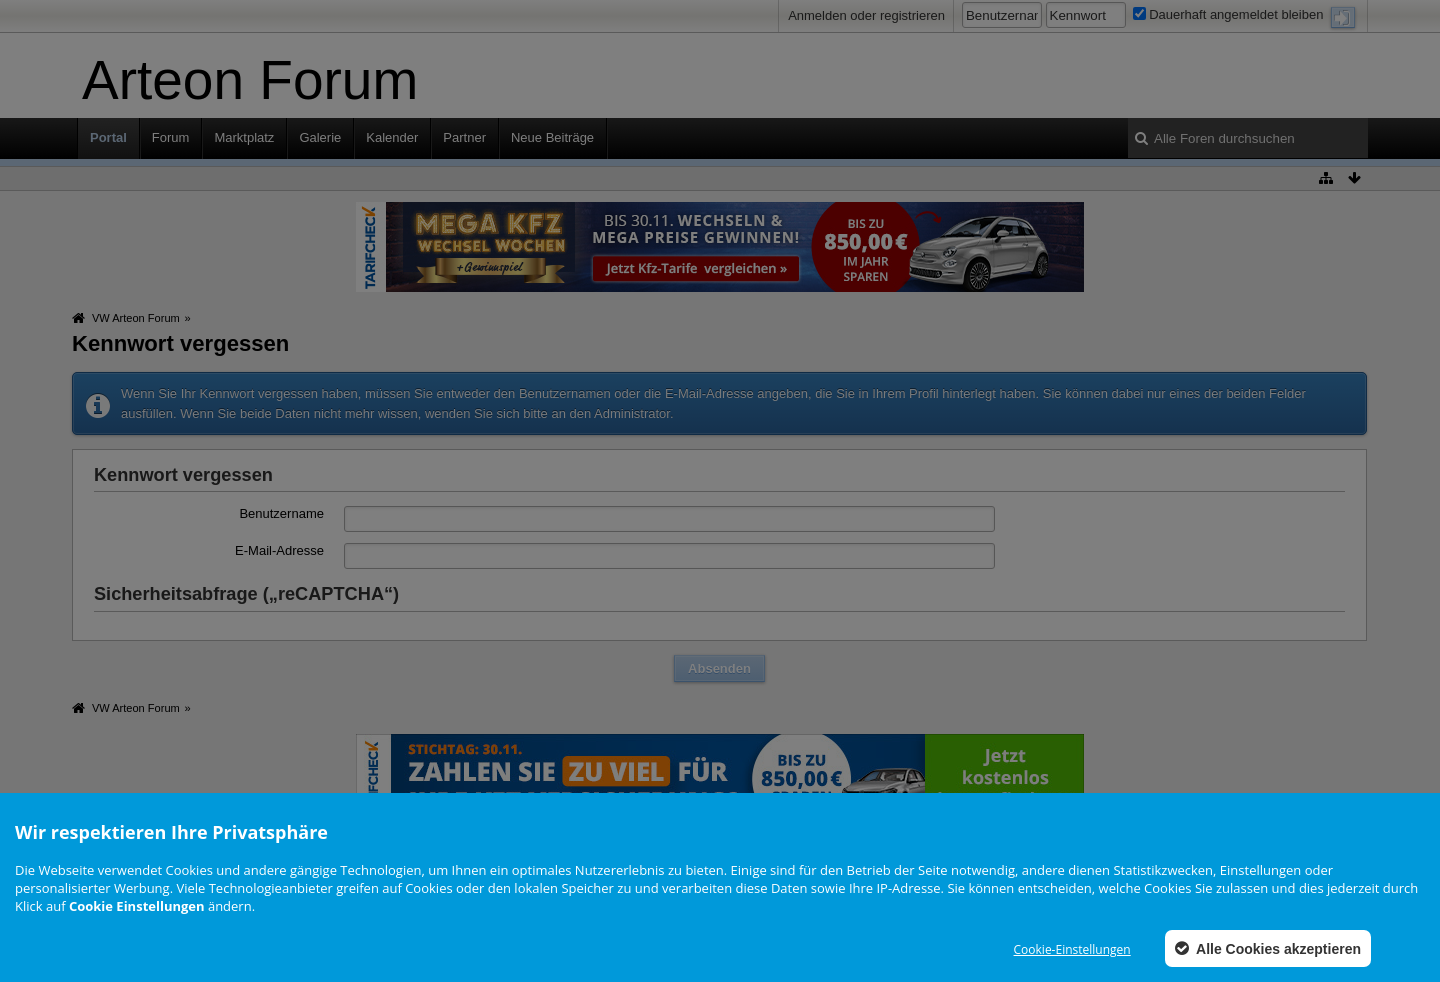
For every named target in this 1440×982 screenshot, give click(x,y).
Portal (108, 137)
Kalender (392, 137)
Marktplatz (244, 137)
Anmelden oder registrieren (866, 15)
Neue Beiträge (552, 137)
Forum (171, 137)
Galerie (320, 137)
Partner (464, 137)
